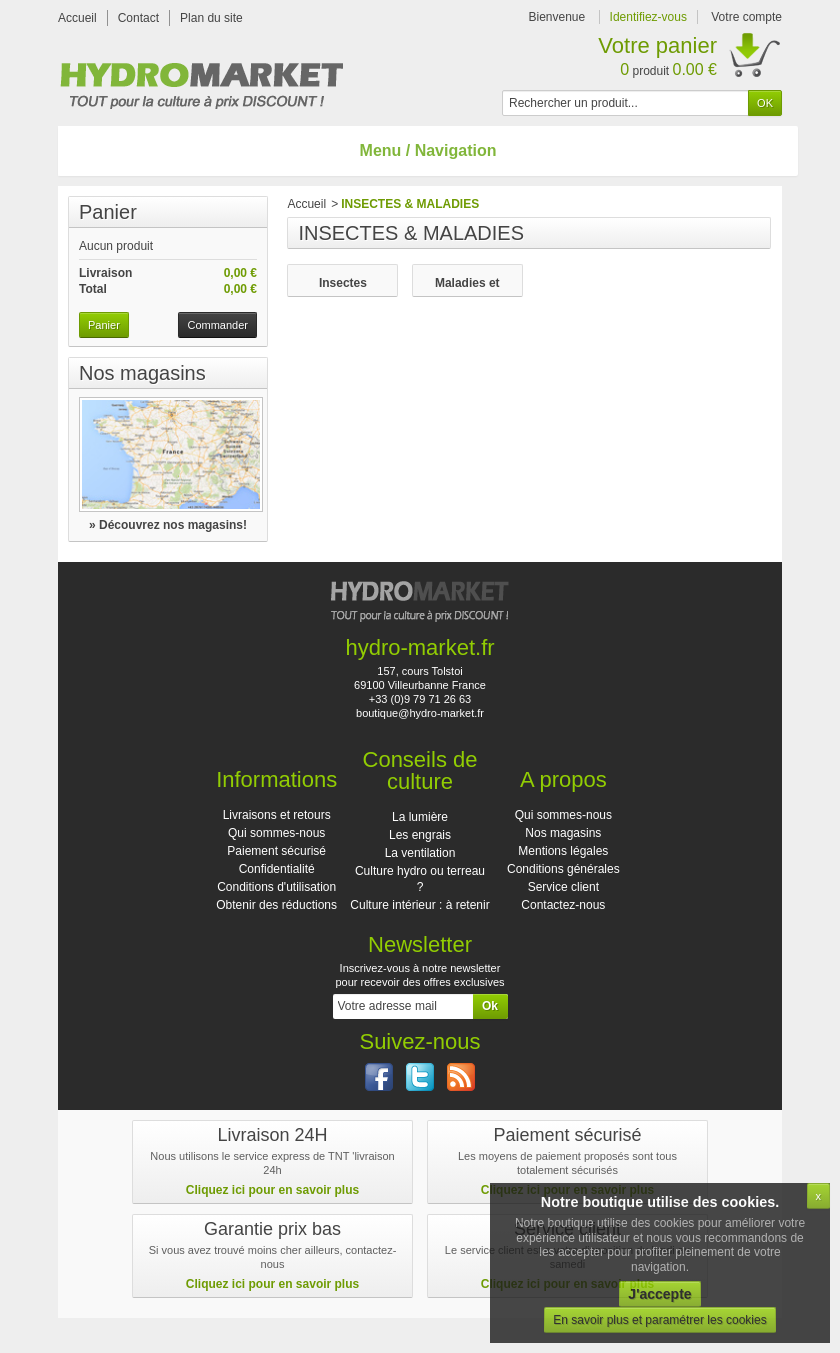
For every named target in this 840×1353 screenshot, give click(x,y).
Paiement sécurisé (276, 851)
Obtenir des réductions (276, 905)
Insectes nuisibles (343, 283)
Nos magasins (142, 373)
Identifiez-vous (648, 17)
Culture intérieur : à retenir (419, 905)
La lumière (420, 817)
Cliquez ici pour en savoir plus (272, 1190)
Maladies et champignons (467, 283)
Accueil (77, 18)
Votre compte (746, 17)
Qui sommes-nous (276, 833)
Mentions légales (563, 851)
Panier (108, 212)
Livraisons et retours (277, 815)
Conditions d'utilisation (276, 887)
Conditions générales (563, 869)
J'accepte (659, 1294)
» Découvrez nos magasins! (168, 525)
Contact (138, 18)
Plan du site (211, 18)
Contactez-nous (563, 905)
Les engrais (420, 835)
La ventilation (420, 853)
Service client (563, 887)
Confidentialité (277, 869)
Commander (217, 325)
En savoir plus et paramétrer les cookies (659, 1320)
